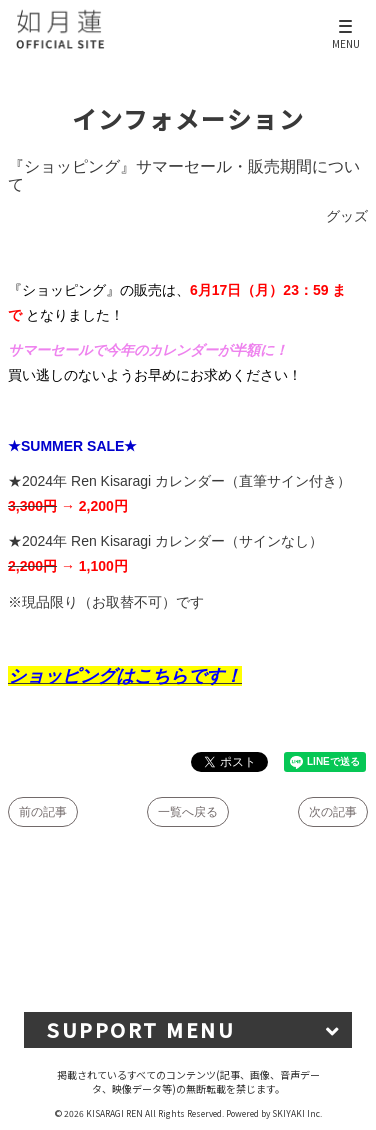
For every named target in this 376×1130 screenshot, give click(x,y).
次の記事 (333, 812)
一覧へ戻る (188, 812)
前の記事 (43, 812)
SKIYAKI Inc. (297, 1113)
